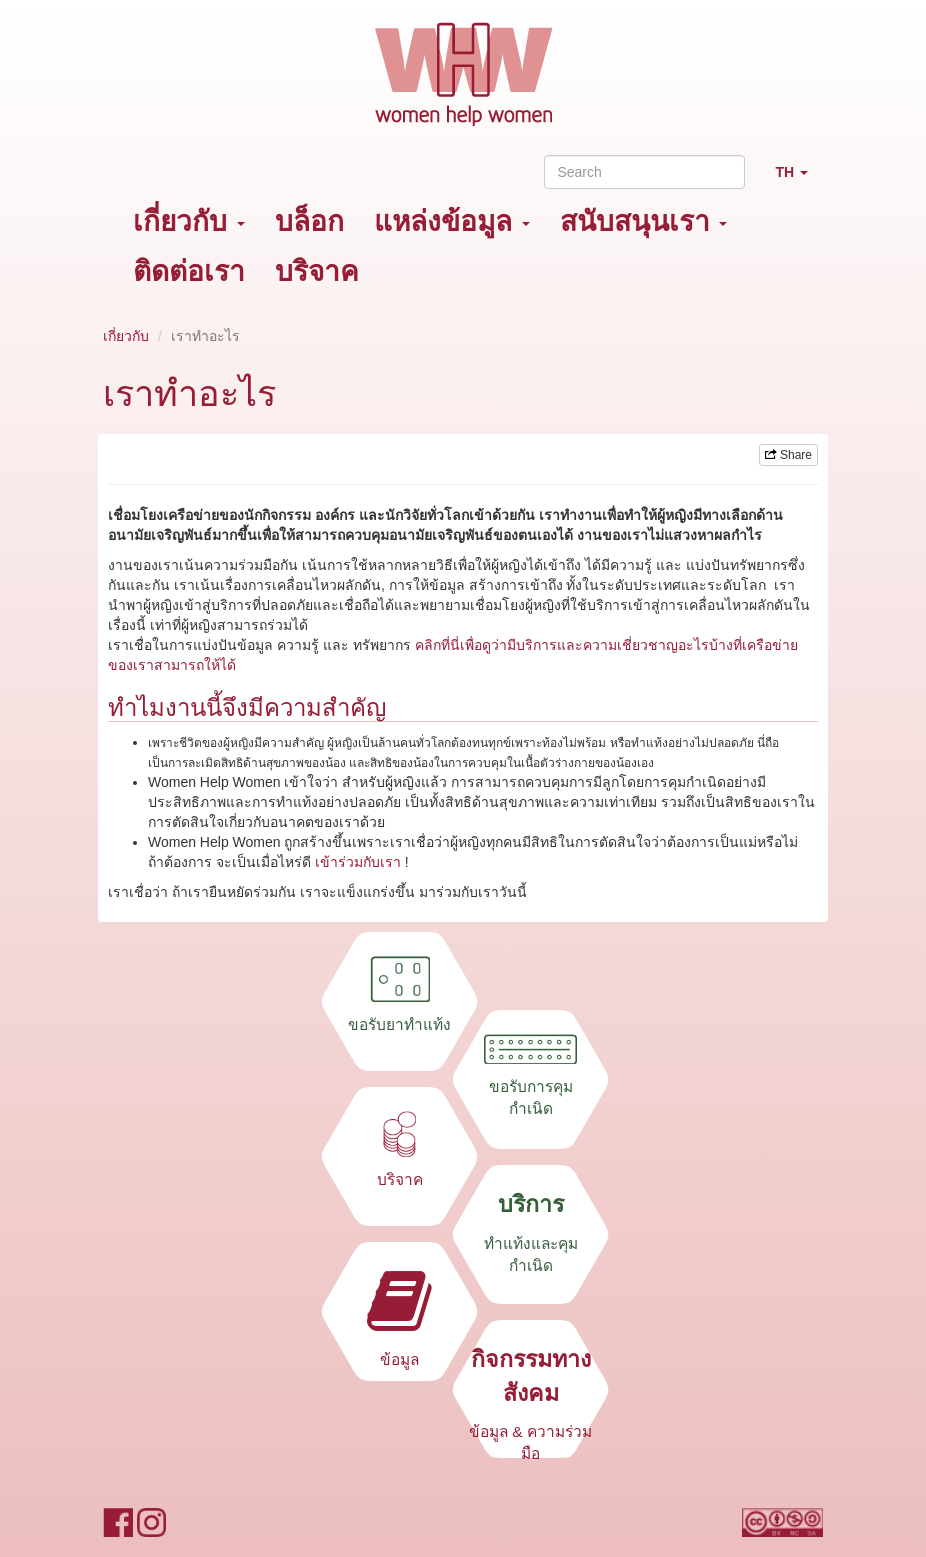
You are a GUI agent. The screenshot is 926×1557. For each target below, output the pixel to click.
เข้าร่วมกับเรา (358, 862)
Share (788, 455)
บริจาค (317, 271)
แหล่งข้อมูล (452, 221)
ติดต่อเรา (189, 271)
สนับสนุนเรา (644, 221)
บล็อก (309, 221)
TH (799, 180)
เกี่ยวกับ (189, 221)
